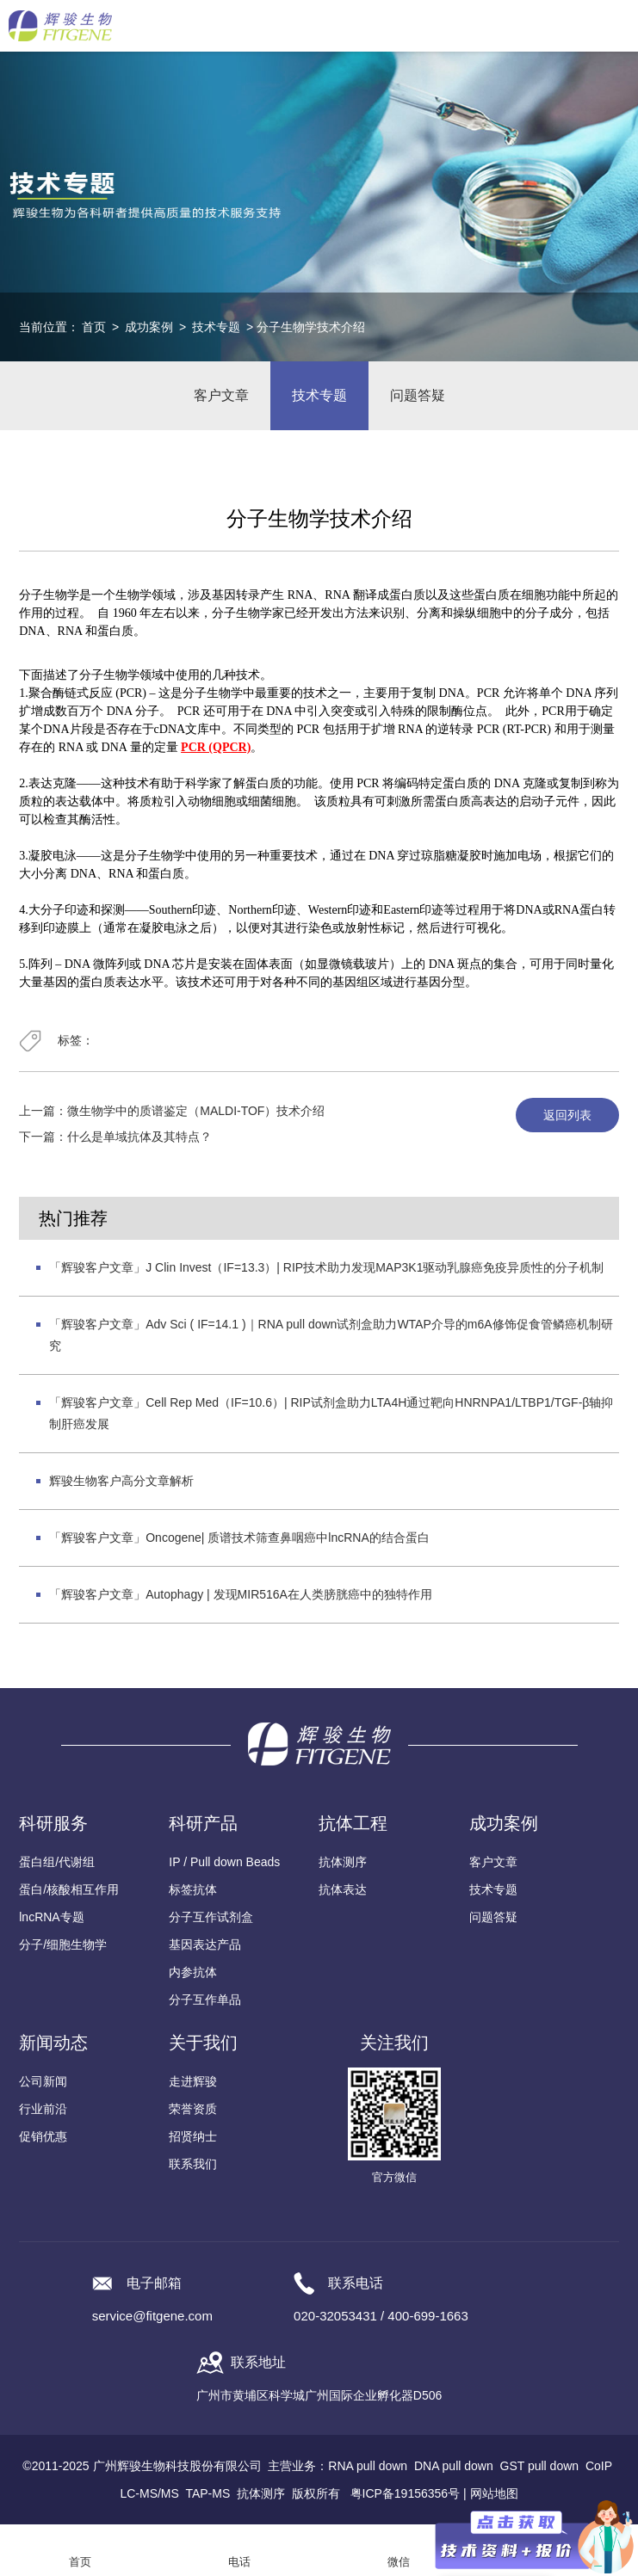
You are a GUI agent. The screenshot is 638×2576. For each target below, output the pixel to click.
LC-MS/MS (149, 2493)
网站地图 (494, 2493)
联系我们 (193, 2164)
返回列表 (567, 1115)
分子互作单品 (205, 1999)
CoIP (598, 2466)
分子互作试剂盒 (211, 1917)
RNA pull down (367, 2466)
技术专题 (216, 327)
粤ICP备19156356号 (405, 2493)
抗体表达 (343, 1889)
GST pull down (539, 2466)
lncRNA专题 (51, 1917)
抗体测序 (343, 1862)
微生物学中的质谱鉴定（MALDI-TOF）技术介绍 (196, 1111)
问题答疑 (417, 395)
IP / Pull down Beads (224, 1862)
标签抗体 (193, 1889)
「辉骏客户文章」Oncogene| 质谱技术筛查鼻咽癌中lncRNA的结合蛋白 (239, 1537)
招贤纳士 (193, 2136)
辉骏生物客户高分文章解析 (121, 1481)
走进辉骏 (193, 2081)
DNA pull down (453, 2466)
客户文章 (221, 395)
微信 (398, 2561)
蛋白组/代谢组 (57, 1862)
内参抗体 (193, 1972)
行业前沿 (43, 2109)
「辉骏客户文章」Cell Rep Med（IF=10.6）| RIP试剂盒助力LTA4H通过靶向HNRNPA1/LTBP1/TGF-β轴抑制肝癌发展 (331, 1413)
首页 (94, 327)
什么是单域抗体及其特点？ (139, 1136)
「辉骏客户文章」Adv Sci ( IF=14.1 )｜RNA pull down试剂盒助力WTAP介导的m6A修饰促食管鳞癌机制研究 (330, 1335)
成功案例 (149, 327)
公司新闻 (43, 2081)
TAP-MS (207, 2493)
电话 (239, 2561)
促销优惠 (43, 2136)
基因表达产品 (205, 1944)
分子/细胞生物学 (63, 1944)
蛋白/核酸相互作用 (69, 1889)
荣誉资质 (193, 2109)
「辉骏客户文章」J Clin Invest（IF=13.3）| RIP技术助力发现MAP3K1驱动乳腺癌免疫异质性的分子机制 (326, 1267)
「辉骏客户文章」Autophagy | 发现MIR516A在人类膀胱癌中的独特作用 (240, 1594)
